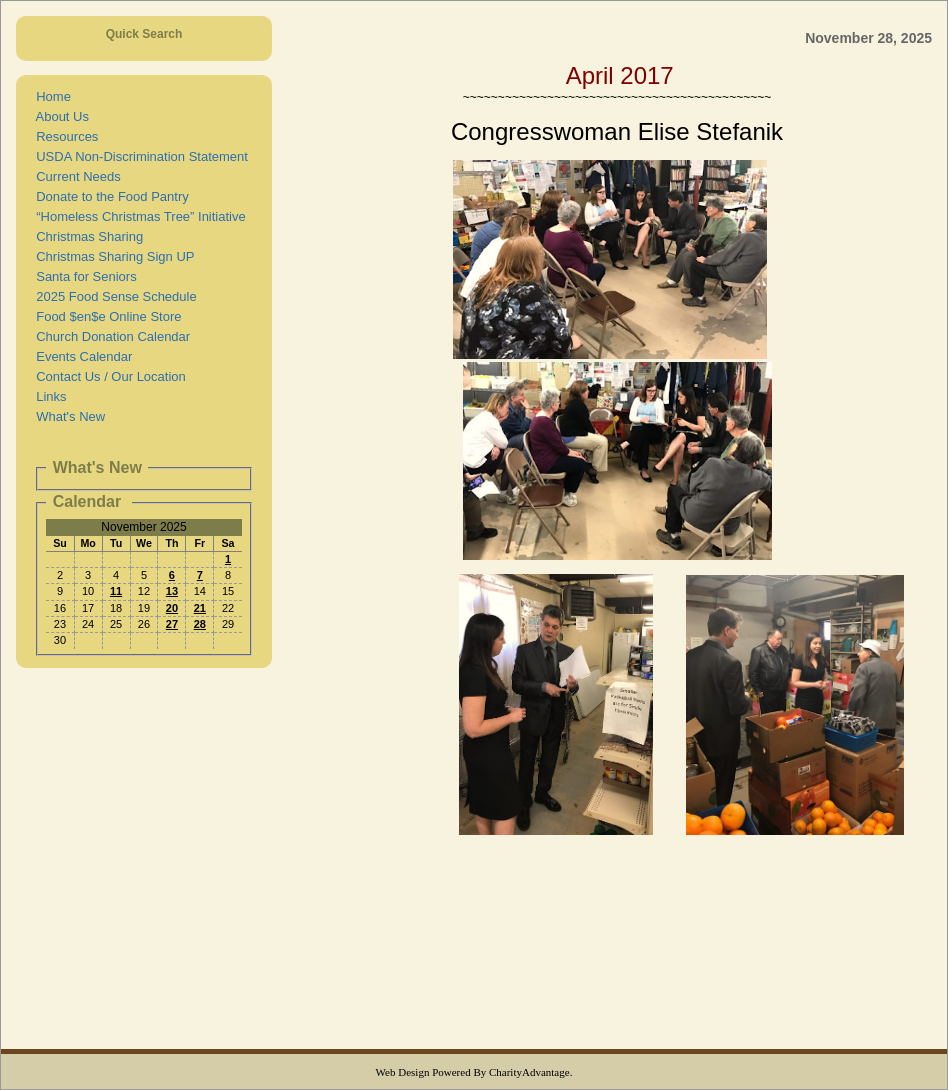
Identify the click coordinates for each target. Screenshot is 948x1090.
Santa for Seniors (83, 276)
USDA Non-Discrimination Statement (138, 156)
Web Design (403, 1072)
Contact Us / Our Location (107, 376)
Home (50, 96)
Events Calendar (80, 356)
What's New (67, 416)
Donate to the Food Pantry (109, 196)
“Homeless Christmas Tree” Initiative (137, 216)
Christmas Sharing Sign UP (111, 256)
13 (172, 591)
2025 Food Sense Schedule (113, 296)
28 (200, 624)
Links (48, 396)
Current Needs (75, 176)
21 (200, 608)
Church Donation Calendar (109, 336)
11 (116, 591)
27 (172, 624)
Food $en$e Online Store (105, 316)
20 (172, 608)
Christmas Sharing (86, 236)
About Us (59, 116)
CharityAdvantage (529, 1072)
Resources (63, 136)
